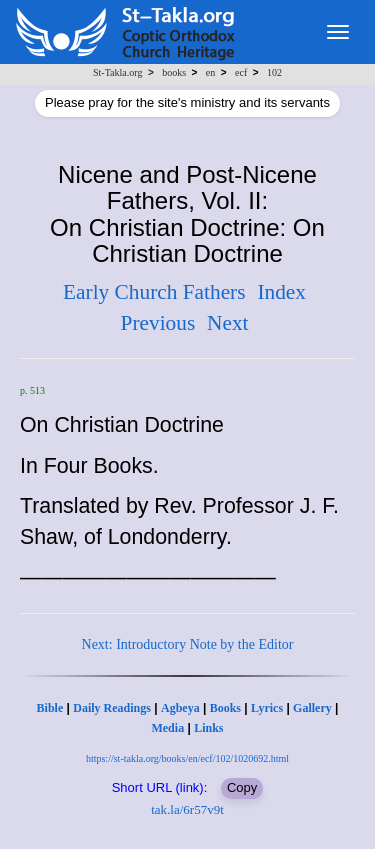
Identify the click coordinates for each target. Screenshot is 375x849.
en (210, 72)
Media (167, 728)
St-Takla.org (117, 72)
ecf (241, 72)
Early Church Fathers (154, 292)
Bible (50, 708)
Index (281, 292)
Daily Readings (112, 708)
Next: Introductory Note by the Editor (188, 644)
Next (227, 323)
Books (225, 708)
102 (274, 72)
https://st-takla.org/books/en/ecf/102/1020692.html (187, 758)
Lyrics (267, 708)
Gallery (312, 708)
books (174, 72)
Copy (242, 787)
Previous (158, 323)
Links (208, 728)
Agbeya (180, 708)
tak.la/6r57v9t (187, 809)
